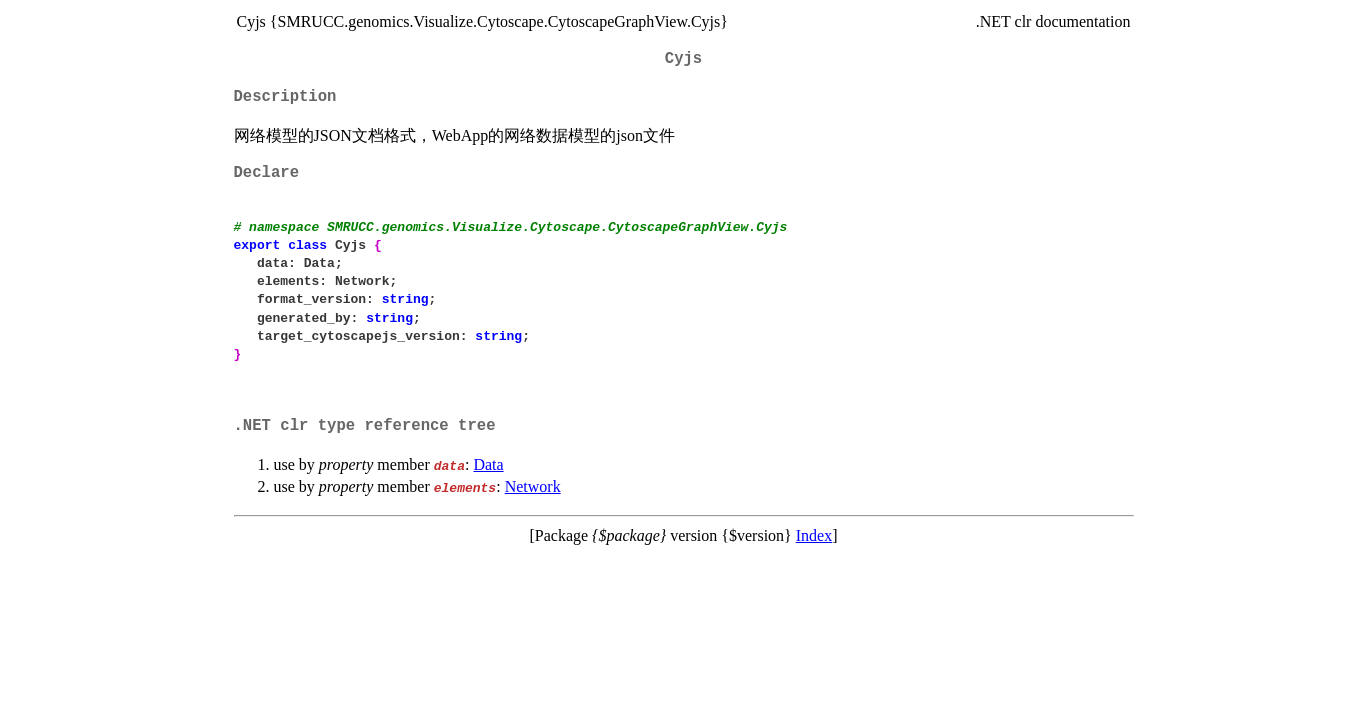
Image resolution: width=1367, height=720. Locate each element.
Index (814, 535)
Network (533, 486)
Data (488, 464)
